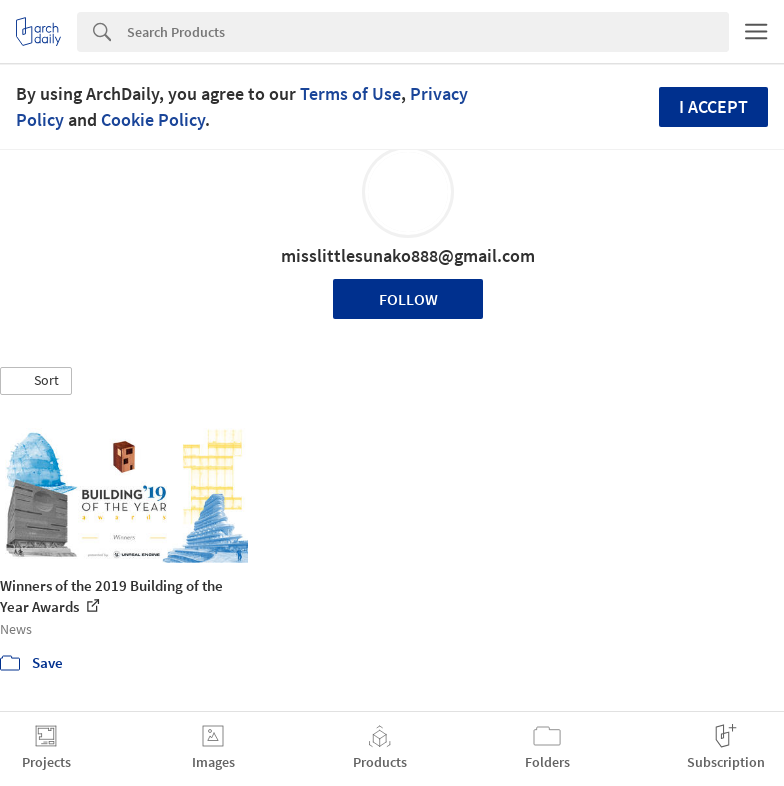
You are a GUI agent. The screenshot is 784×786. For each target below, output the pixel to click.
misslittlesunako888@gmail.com (408, 255)
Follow (408, 299)
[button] (36, 381)
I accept (713, 106)
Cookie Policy (153, 119)
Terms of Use (350, 93)
